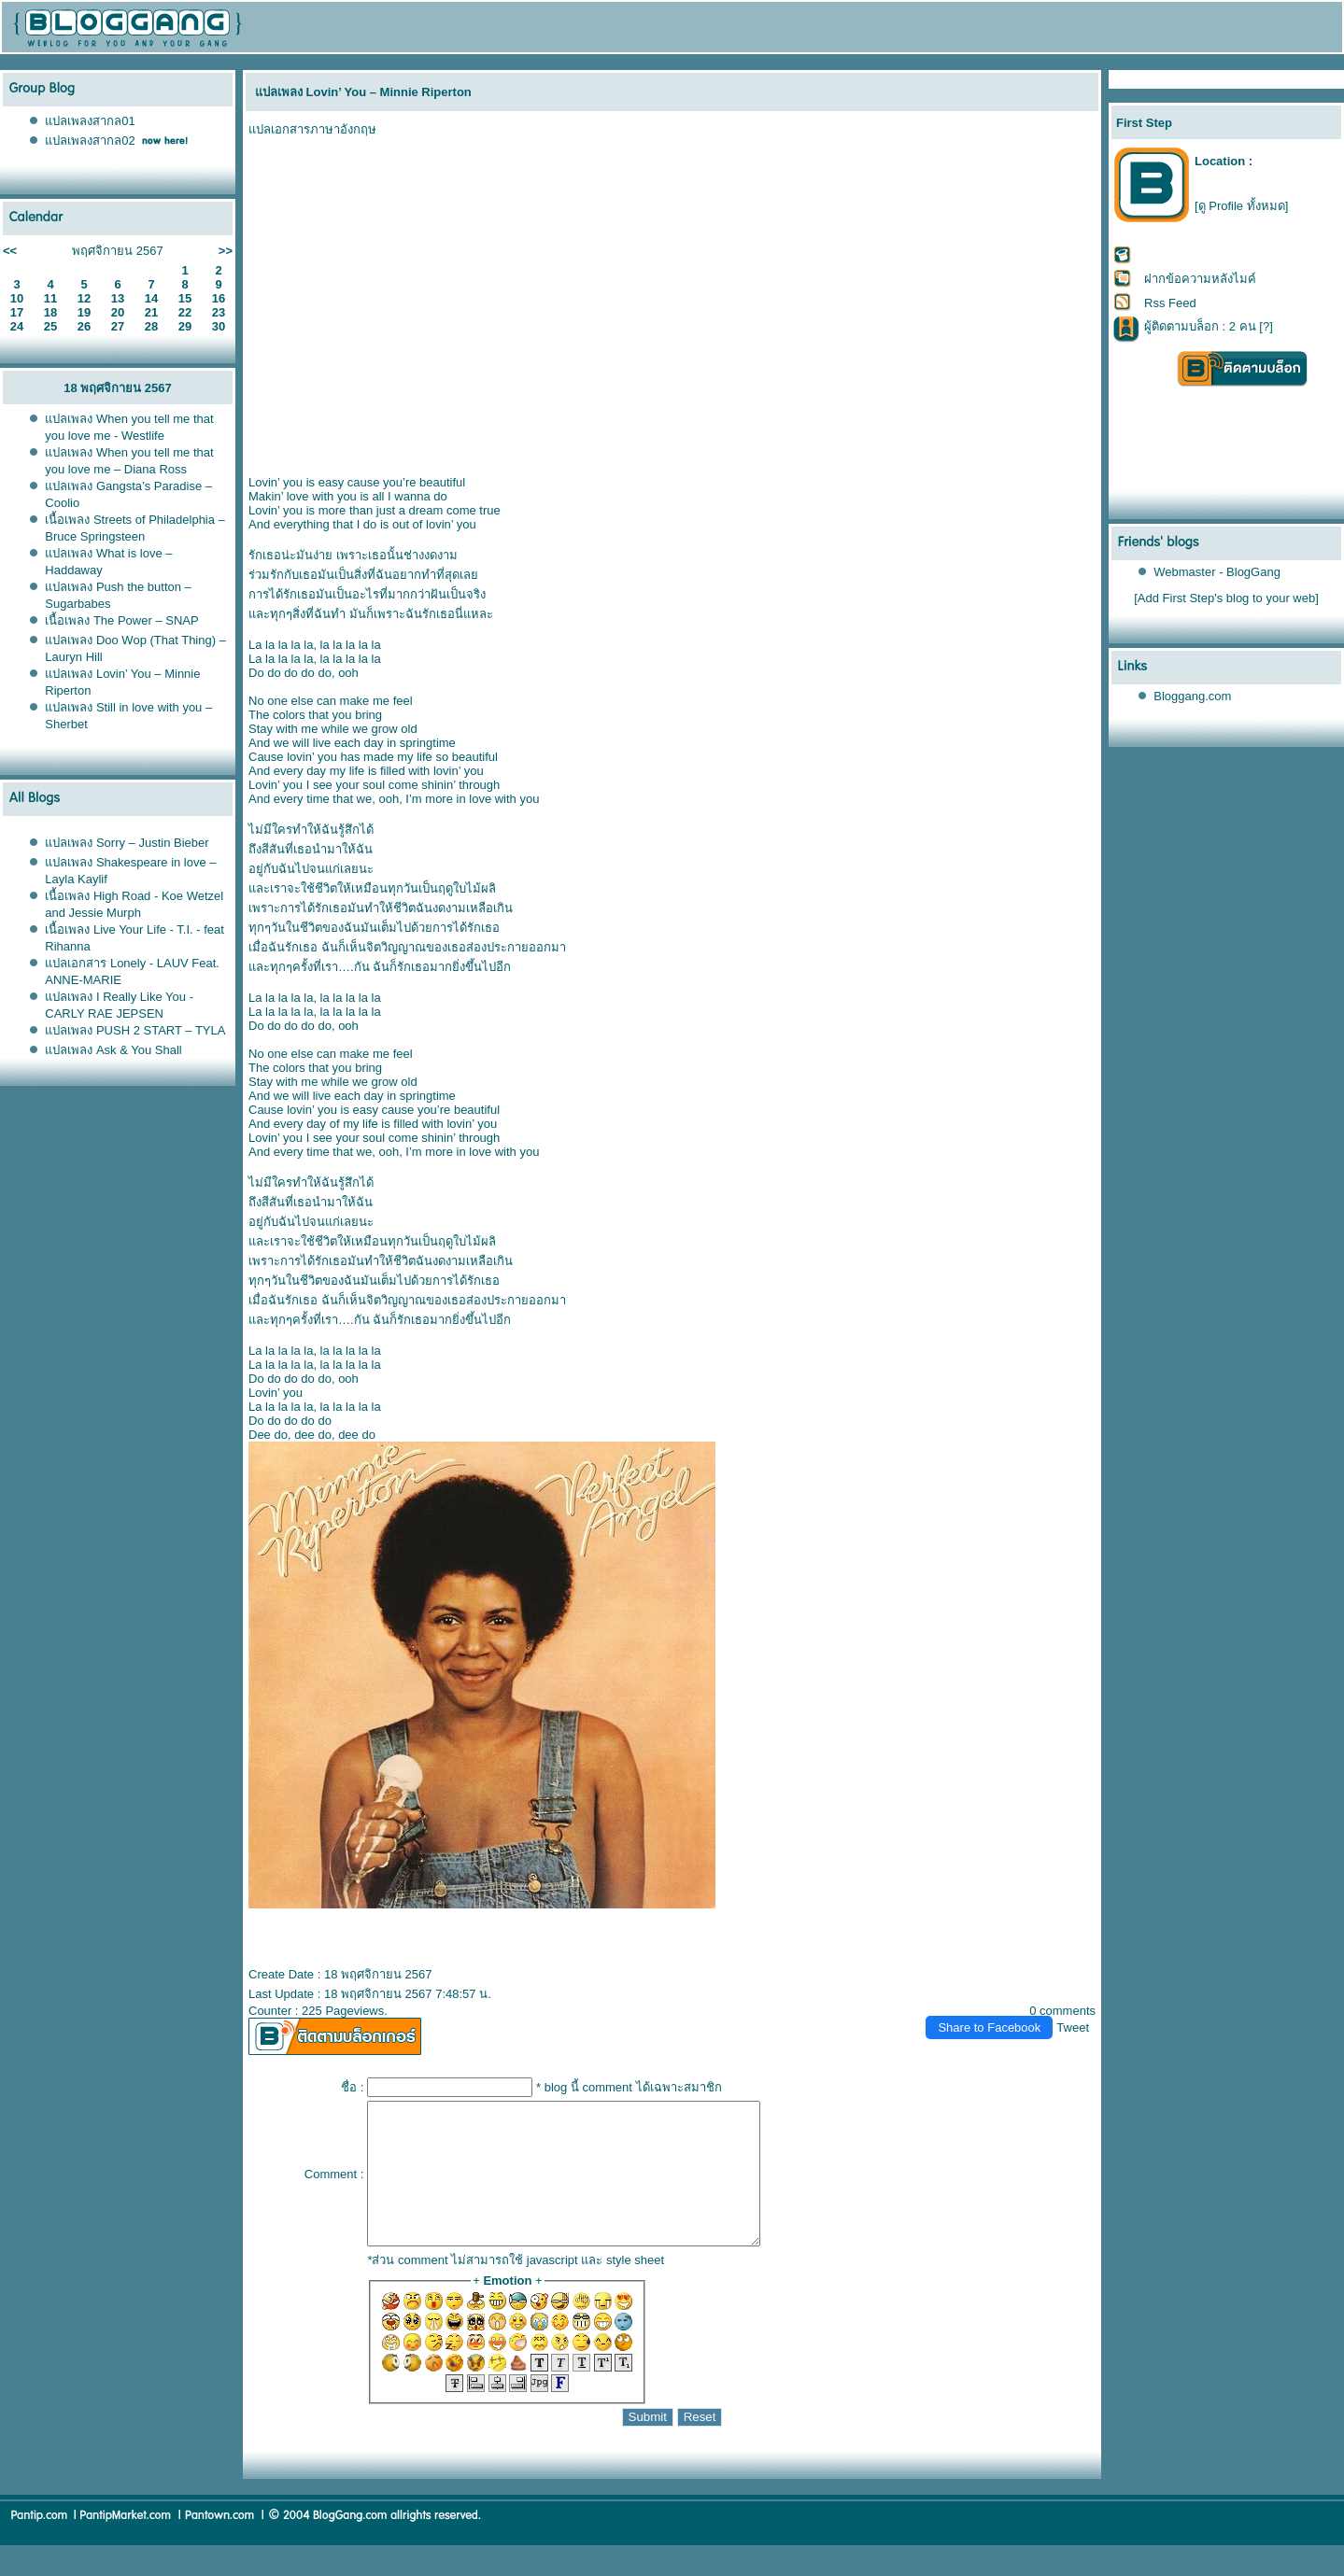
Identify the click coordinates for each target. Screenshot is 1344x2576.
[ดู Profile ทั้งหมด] (1241, 206)
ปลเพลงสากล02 (89, 141)
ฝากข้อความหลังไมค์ (1200, 279)
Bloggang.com (1192, 696)
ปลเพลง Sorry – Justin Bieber (126, 843)
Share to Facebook (989, 2027)
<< (10, 251)
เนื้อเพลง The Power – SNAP (121, 620)
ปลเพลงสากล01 (89, 121)
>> (226, 251)
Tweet (1072, 2027)
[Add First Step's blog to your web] (1226, 598)
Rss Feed (1170, 303)
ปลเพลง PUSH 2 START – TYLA (135, 1030)
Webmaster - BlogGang (1216, 572)
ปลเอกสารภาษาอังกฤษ (312, 129)
